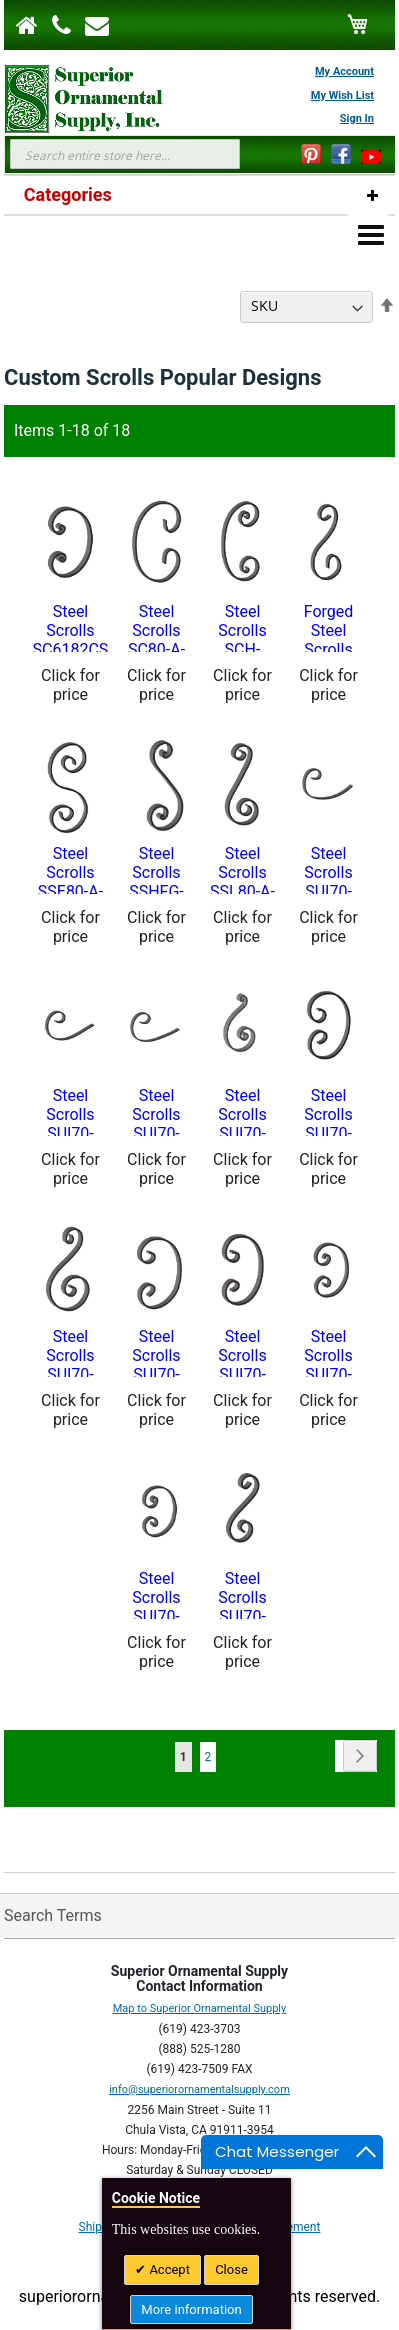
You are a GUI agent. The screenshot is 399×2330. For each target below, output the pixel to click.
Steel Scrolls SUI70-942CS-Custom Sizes (157, 1352)
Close (231, 2269)
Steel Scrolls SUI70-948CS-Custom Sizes (157, 1594)
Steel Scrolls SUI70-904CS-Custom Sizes (157, 1111)
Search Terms (53, 1915)
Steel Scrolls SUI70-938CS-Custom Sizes (71, 1352)
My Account (344, 71)
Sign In (357, 118)
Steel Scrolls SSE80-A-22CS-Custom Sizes (70, 869)
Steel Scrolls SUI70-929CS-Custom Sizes (243, 1111)
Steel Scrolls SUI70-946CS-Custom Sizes (329, 1352)
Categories (68, 194)
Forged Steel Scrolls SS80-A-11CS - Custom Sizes (328, 627)
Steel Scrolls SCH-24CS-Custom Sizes (243, 627)
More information (191, 2309)
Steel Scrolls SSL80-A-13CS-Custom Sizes (242, 869)
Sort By (208, 305)
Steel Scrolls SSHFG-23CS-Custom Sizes (157, 869)
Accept (168, 2269)
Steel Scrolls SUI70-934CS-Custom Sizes (329, 1111)
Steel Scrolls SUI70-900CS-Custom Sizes (329, 869)
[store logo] (74, 99)
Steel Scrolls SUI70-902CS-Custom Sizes (71, 1111)
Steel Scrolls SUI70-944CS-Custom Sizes (243, 1352)
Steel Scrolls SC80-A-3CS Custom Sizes (156, 627)
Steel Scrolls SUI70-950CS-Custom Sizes (243, 1594)
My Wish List (342, 95)
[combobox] (125, 154)
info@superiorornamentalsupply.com (199, 2089)
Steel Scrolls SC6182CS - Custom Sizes (71, 627)
